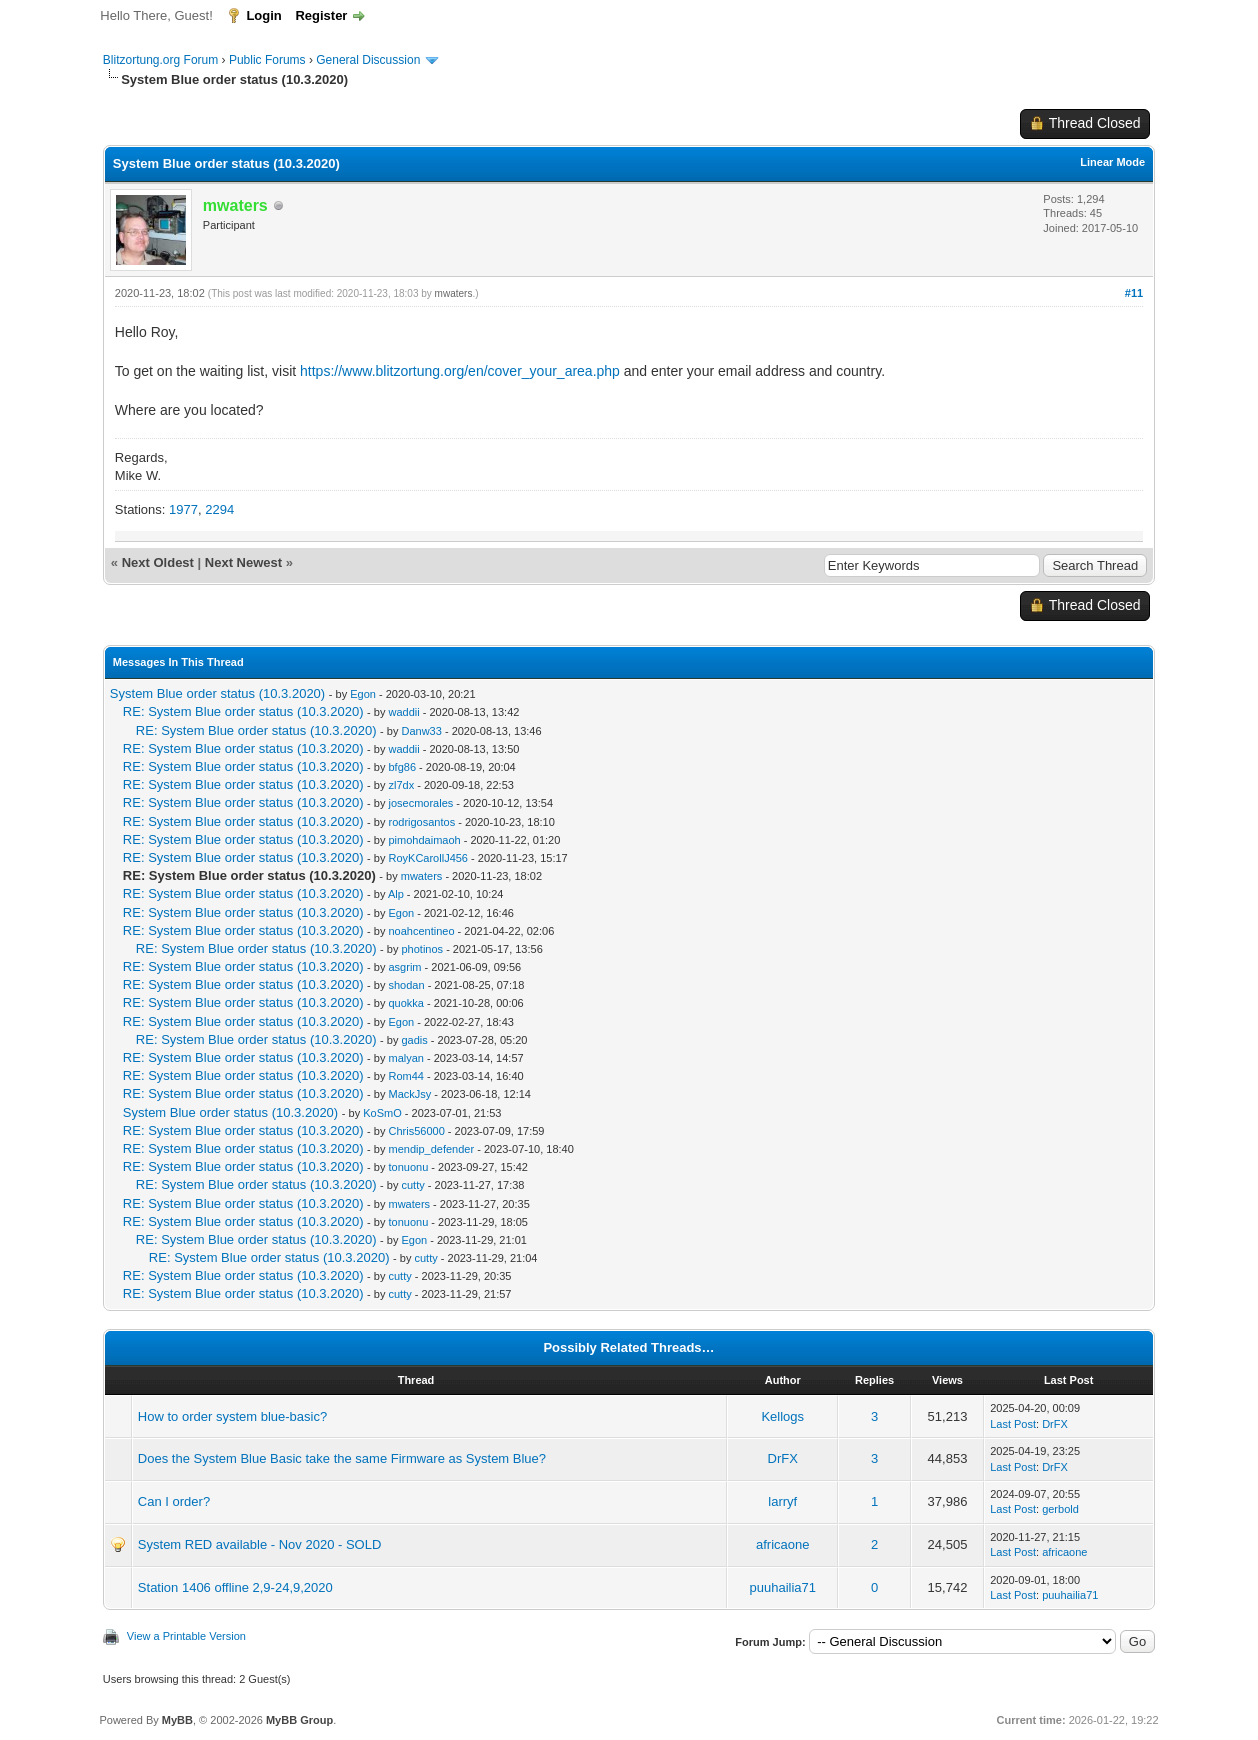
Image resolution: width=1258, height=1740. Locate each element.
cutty (413, 1185)
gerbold (1060, 1509)
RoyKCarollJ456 (428, 858)
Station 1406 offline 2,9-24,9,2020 (235, 1587)
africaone (782, 1544)
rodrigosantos (422, 822)
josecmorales (421, 803)
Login (263, 15)
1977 (183, 509)
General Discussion (368, 60)
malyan (406, 1058)
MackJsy (410, 1094)
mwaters (454, 293)
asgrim (405, 967)
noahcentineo (422, 931)
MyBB (177, 1720)
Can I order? (174, 1501)
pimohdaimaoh (425, 840)
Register (321, 15)
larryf (782, 1501)
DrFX (1055, 1424)
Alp (396, 894)
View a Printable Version (186, 1636)
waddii (404, 712)
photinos (423, 949)
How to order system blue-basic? (232, 1416)
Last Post (1013, 1424)
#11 (1134, 293)
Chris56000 (417, 1131)
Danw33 (422, 731)
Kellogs (782, 1416)
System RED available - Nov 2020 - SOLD (259, 1544)
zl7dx (402, 785)
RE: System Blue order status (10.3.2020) (243, 711)
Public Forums (267, 60)
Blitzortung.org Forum (160, 60)
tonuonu (409, 1167)
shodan (407, 985)
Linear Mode (1112, 162)
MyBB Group (299, 1720)
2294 (219, 509)
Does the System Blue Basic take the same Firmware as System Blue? (342, 1458)
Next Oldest (158, 562)
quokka (406, 1003)
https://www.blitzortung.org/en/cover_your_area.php (460, 371)
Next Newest (243, 562)
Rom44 (406, 1076)
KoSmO (382, 1113)
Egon (363, 694)
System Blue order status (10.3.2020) (217, 693)
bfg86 (403, 767)
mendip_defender (432, 1149)
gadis (415, 1040)
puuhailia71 (783, 1587)
